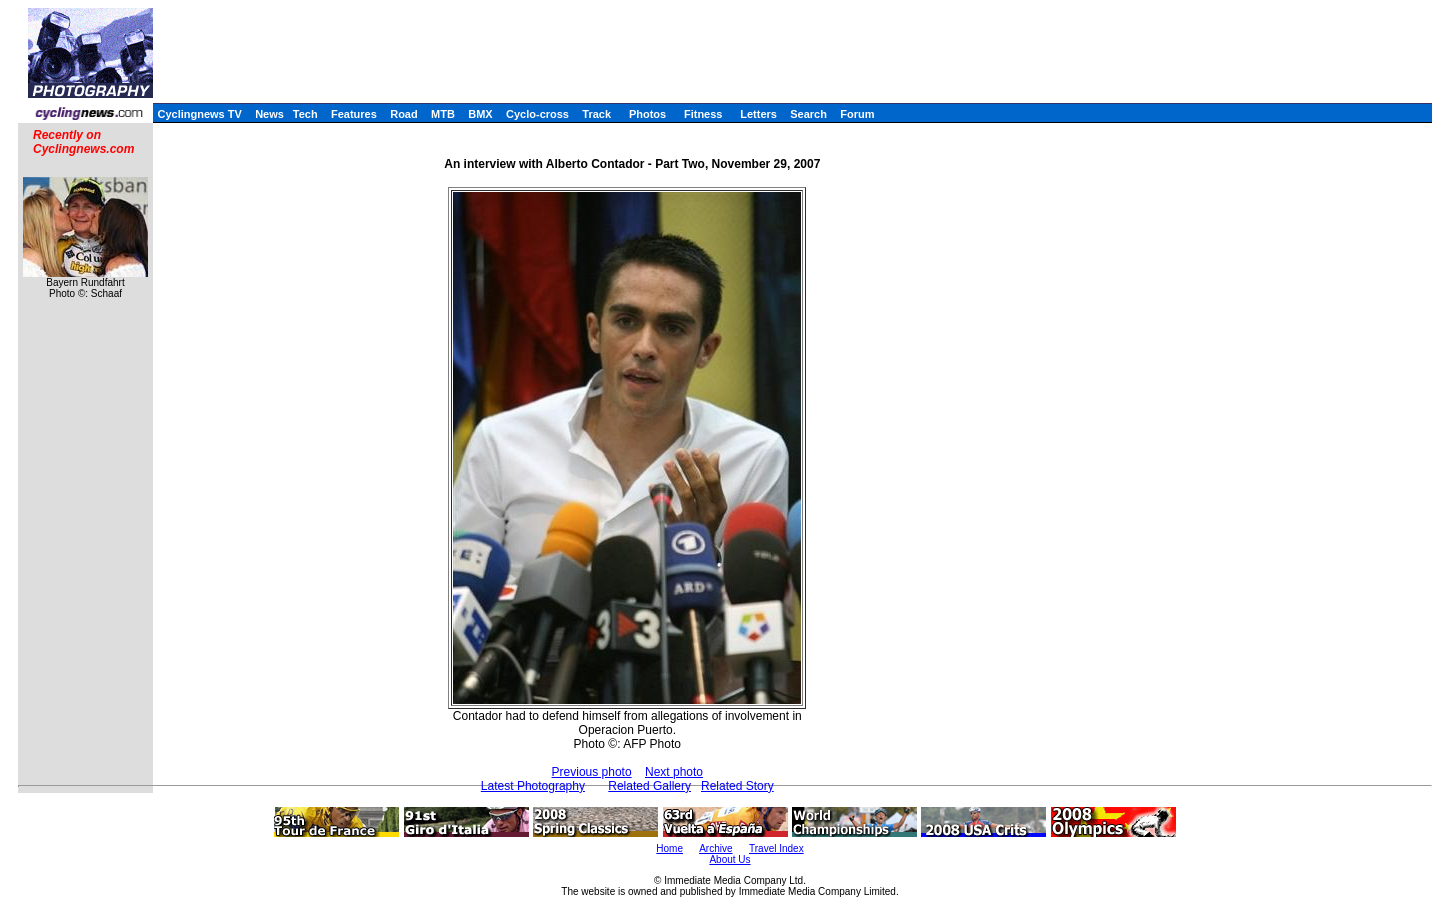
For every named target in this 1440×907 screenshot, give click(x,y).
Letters (758, 114)
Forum (857, 114)
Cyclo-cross (537, 114)
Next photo (674, 772)
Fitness (703, 114)
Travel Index (776, 848)
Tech (305, 114)
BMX (480, 114)
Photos (647, 114)
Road (404, 114)
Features (354, 114)
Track (596, 114)
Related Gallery (649, 786)
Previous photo (592, 772)
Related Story (737, 786)
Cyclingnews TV (199, 114)
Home (669, 848)
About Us (729, 859)
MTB (443, 114)
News (269, 114)
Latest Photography (533, 786)
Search (808, 114)
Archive (715, 848)
